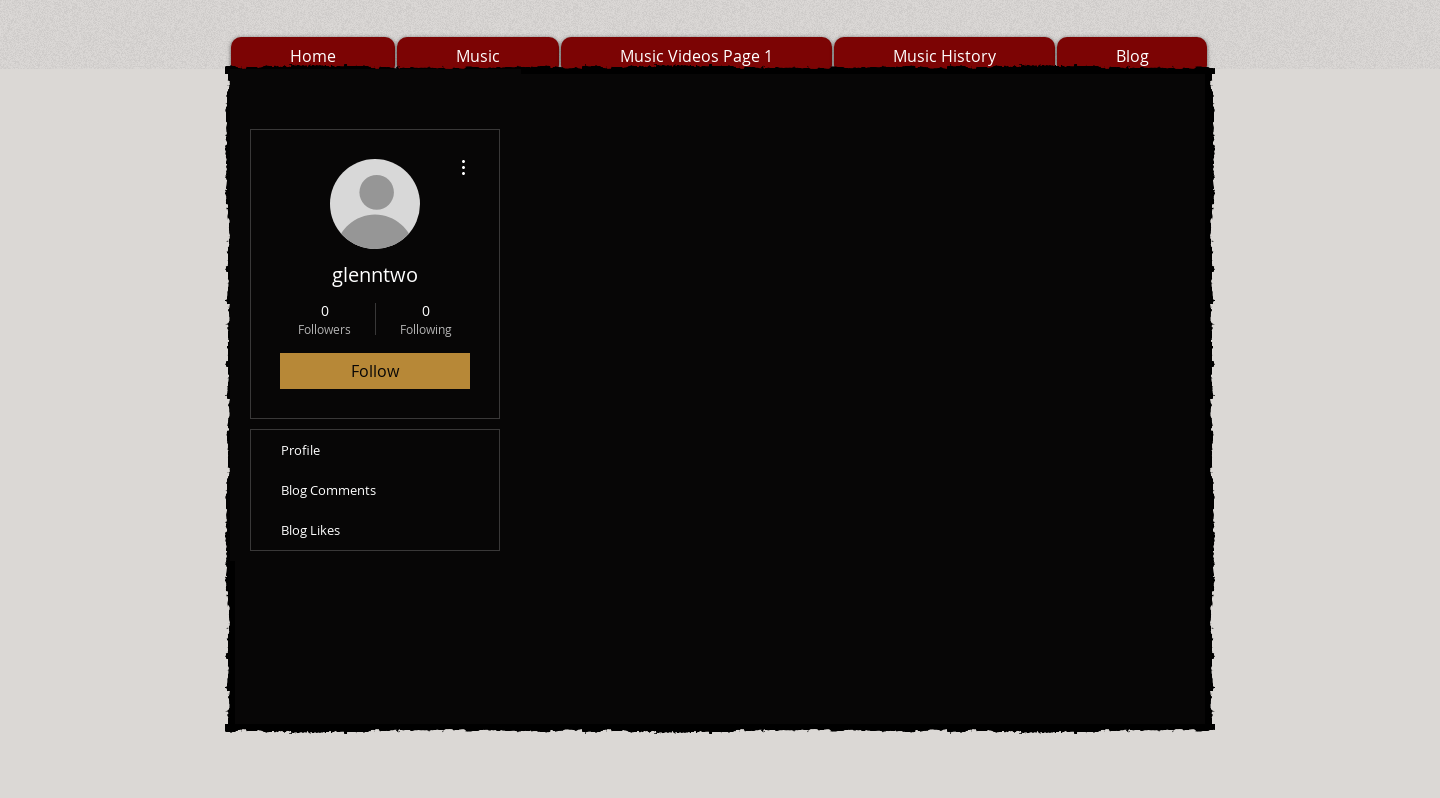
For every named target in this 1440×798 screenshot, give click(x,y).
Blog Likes (310, 530)
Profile (300, 450)
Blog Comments (328, 490)
